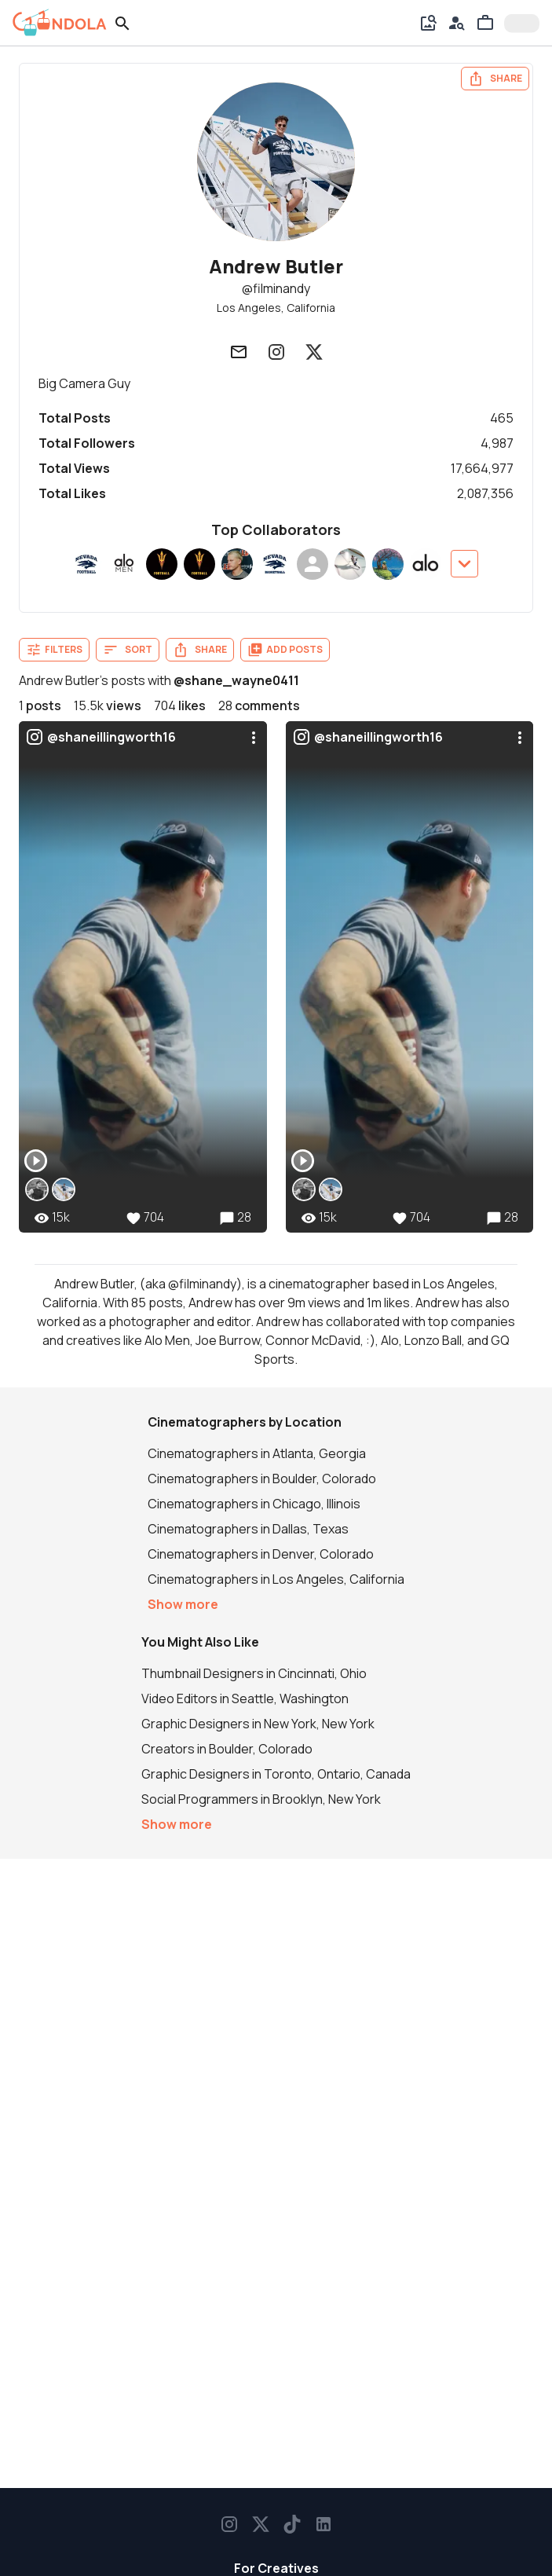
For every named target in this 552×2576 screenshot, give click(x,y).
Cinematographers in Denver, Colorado (261, 1554)
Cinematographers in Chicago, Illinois (254, 1503)
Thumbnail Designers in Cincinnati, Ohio (254, 1673)
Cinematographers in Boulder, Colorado (262, 1478)
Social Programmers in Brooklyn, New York (261, 1799)
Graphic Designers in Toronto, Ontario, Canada (276, 1774)
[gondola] (60, 23)
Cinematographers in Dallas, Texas (248, 1528)
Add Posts (285, 650)
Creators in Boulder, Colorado (227, 1748)
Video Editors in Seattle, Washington (245, 1698)
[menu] (253, 737)
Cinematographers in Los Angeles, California (276, 1579)
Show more (183, 1604)
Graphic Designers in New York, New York (258, 1723)
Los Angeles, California (276, 307)
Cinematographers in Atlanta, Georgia (257, 1453)
